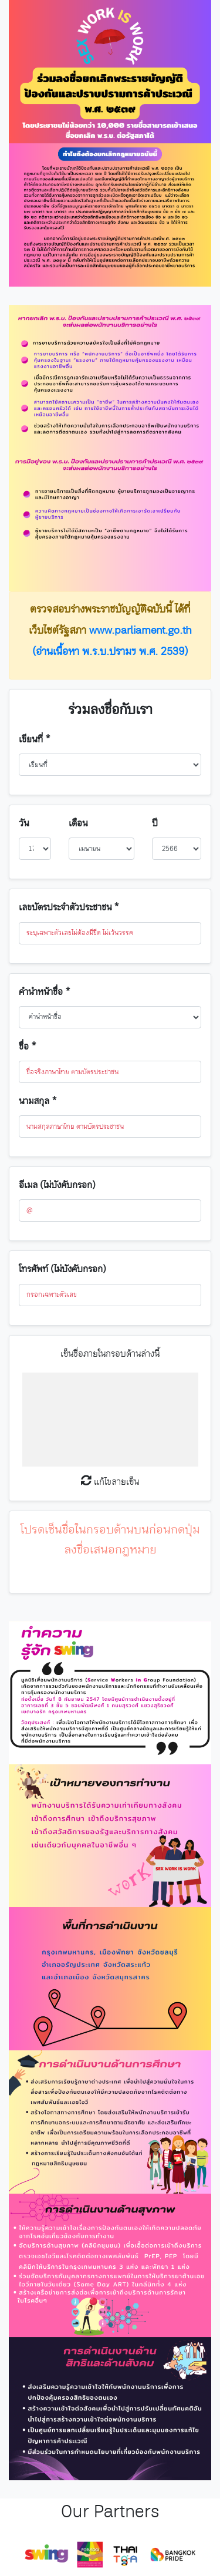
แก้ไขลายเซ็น (110, 1482)
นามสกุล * (38, 1101)
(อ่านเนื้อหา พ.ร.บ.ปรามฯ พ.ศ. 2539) (110, 652)
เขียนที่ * (34, 739)
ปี (155, 823)
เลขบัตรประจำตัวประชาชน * (69, 907)
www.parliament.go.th (140, 631)
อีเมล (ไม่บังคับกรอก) (57, 1185)
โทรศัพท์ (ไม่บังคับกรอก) (62, 1269)
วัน (24, 823)
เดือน (78, 823)
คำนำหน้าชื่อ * (44, 992)
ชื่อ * (27, 1047)
